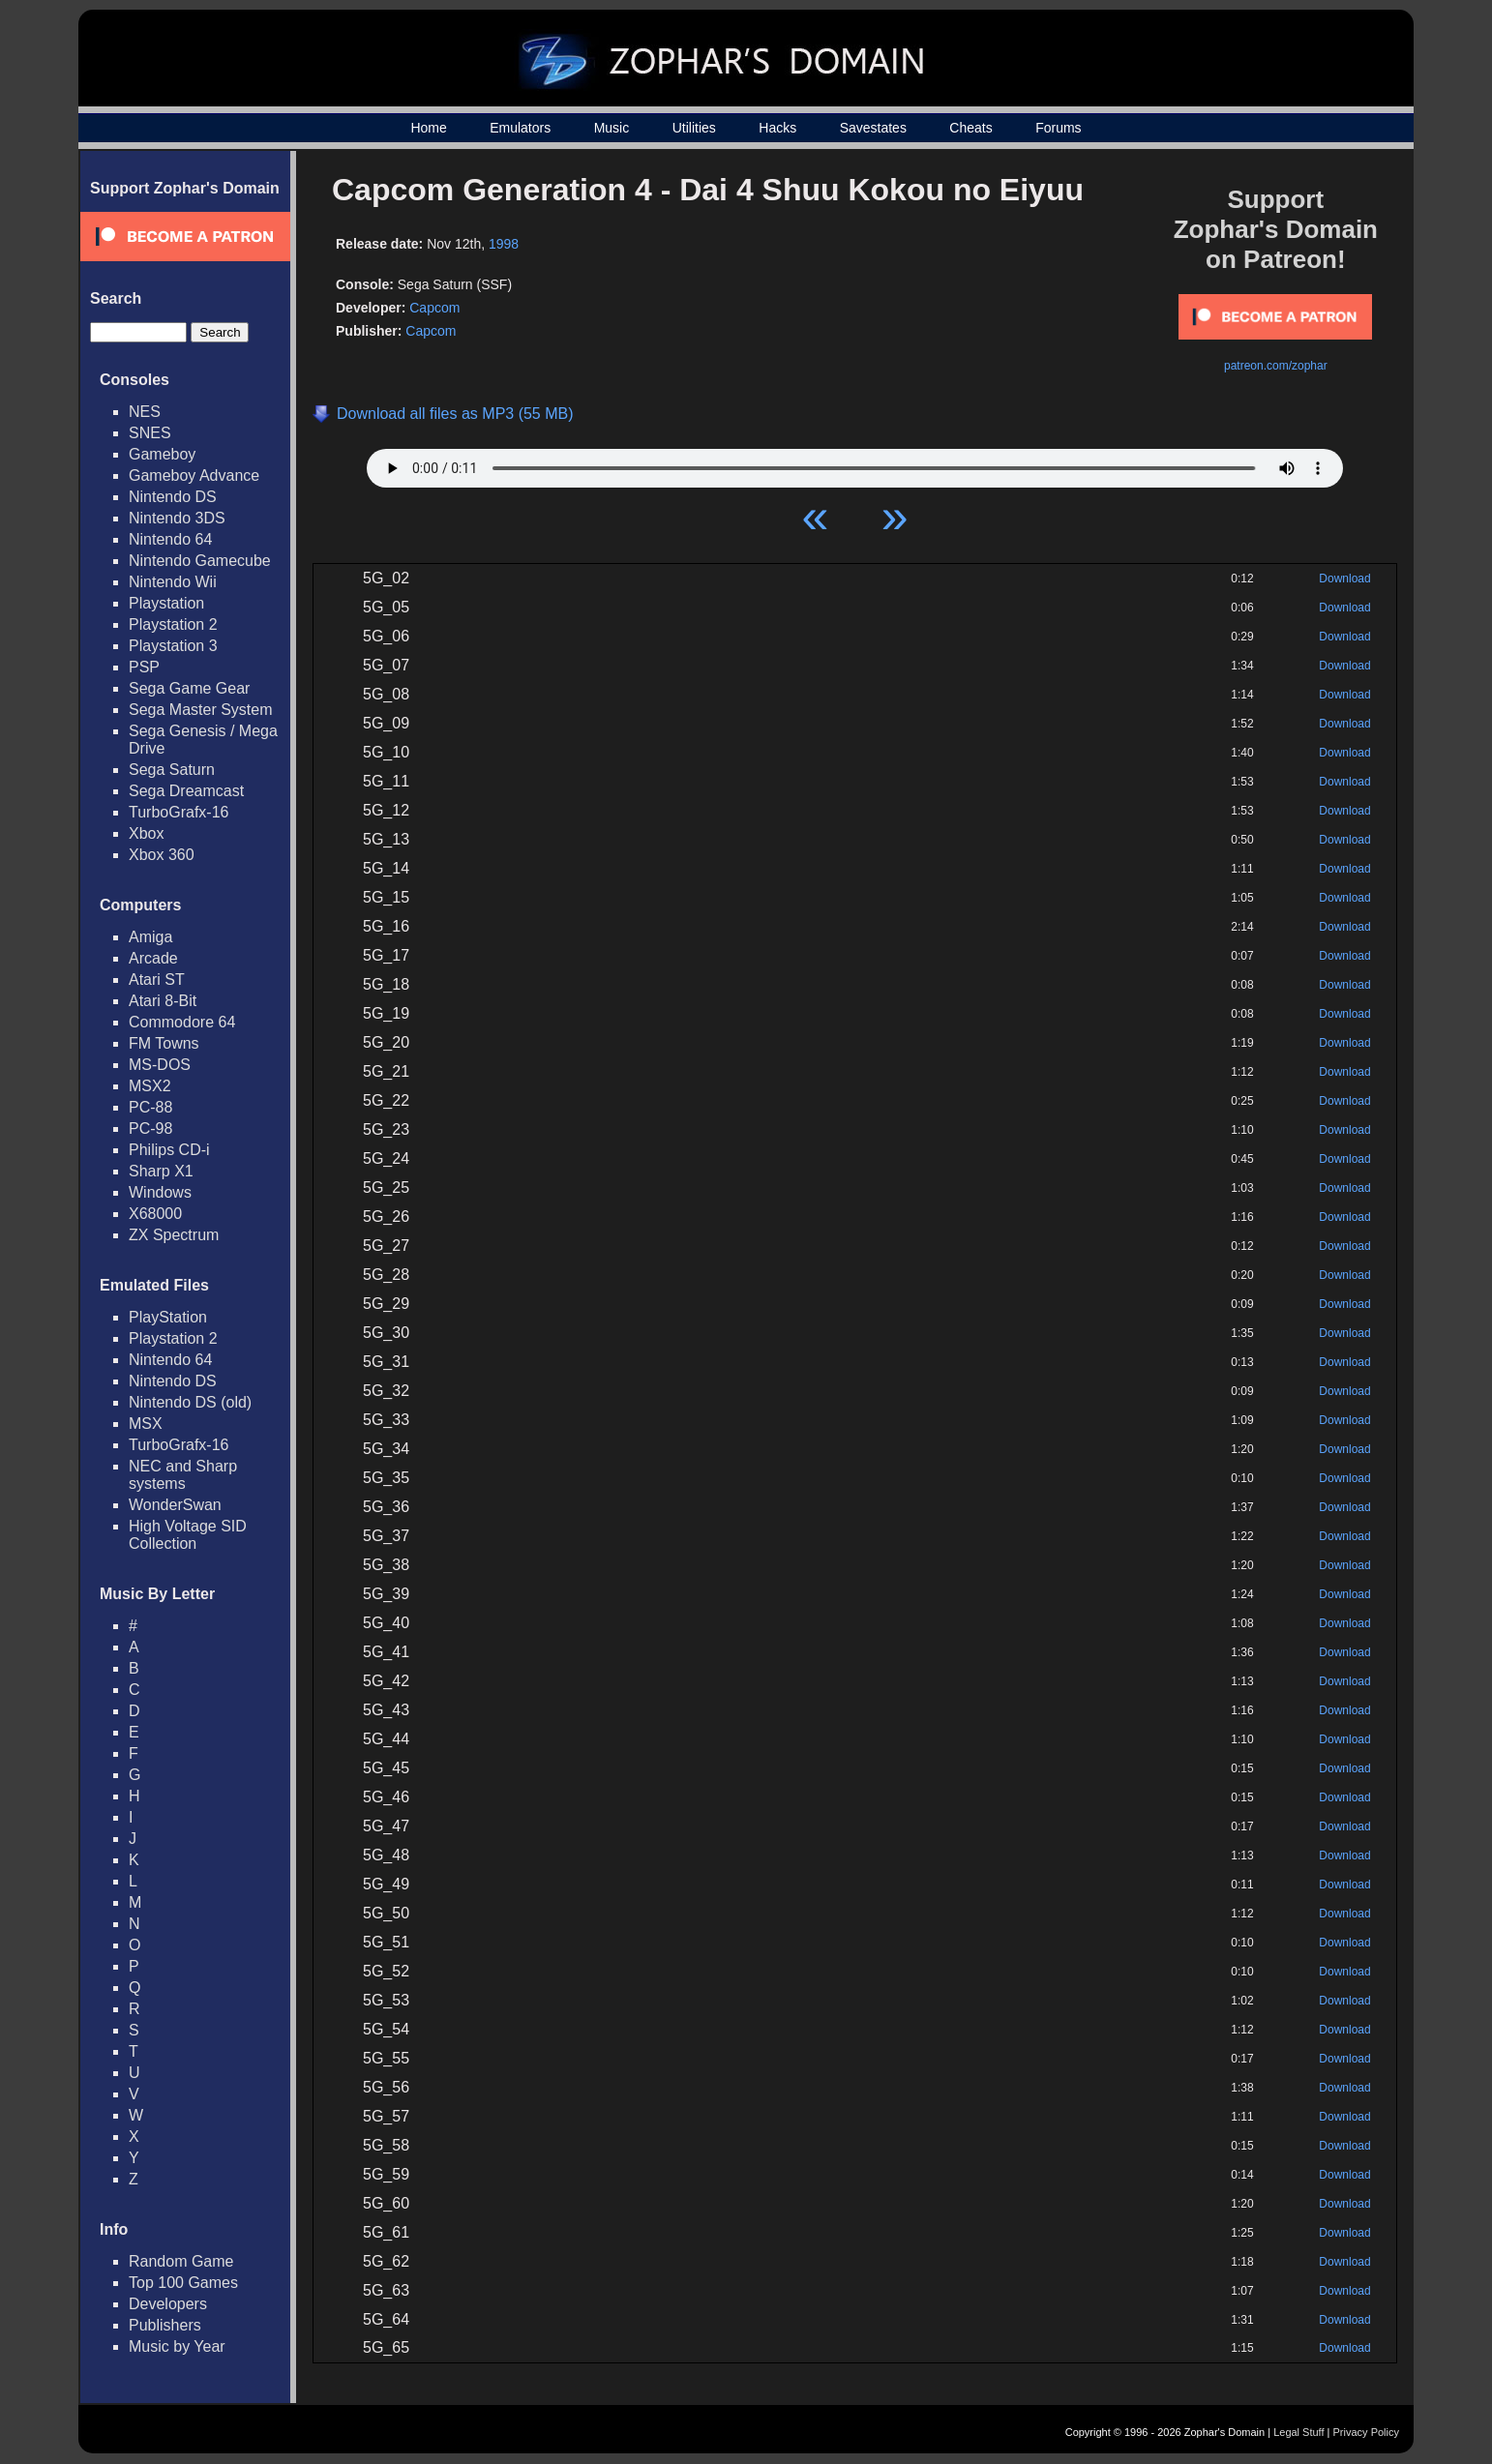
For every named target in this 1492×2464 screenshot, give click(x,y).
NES (145, 411)
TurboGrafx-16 (178, 812)
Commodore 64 (182, 1022)
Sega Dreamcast (186, 791)
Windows (160, 1192)
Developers (168, 2304)
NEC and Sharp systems (183, 1475)
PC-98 (150, 1128)
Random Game (181, 2261)
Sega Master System (201, 709)
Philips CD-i (169, 1150)
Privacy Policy (1366, 2432)
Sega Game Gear (189, 688)
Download (1344, 578)
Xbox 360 (161, 854)
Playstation (166, 603)
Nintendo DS (173, 497)
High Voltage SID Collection (188, 1535)
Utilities (694, 127)
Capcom (434, 307)
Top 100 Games (183, 2282)
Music (612, 127)
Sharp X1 (161, 1171)
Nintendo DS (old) (190, 1402)
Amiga (150, 937)
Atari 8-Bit (162, 1001)
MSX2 (150, 1086)
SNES (150, 433)
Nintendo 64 (170, 539)
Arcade (153, 958)
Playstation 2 (173, 624)
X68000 (155, 1213)
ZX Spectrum (174, 1235)
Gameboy (162, 454)
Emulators (520, 127)
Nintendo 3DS (177, 518)
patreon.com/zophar (1276, 365)
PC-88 (150, 1107)
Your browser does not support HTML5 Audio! (855, 463)
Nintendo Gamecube (200, 560)
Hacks (777, 127)
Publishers (165, 2325)
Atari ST (157, 979)
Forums (1058, 127)
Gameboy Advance (194, 475)
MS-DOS (160, 1064)
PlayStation (168, 1317)
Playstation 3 (173, 646)
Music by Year (177, 2346)
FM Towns (164, 1043)
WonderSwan (175, 1505)
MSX (146, 1423)
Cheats (970, 127)
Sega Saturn (172, 769)
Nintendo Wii (173, 582)
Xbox (146, 833)
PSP (144, 667)
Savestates (873, 127)
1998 (504, 244)
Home (428, 127)
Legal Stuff (1298, 2432)
